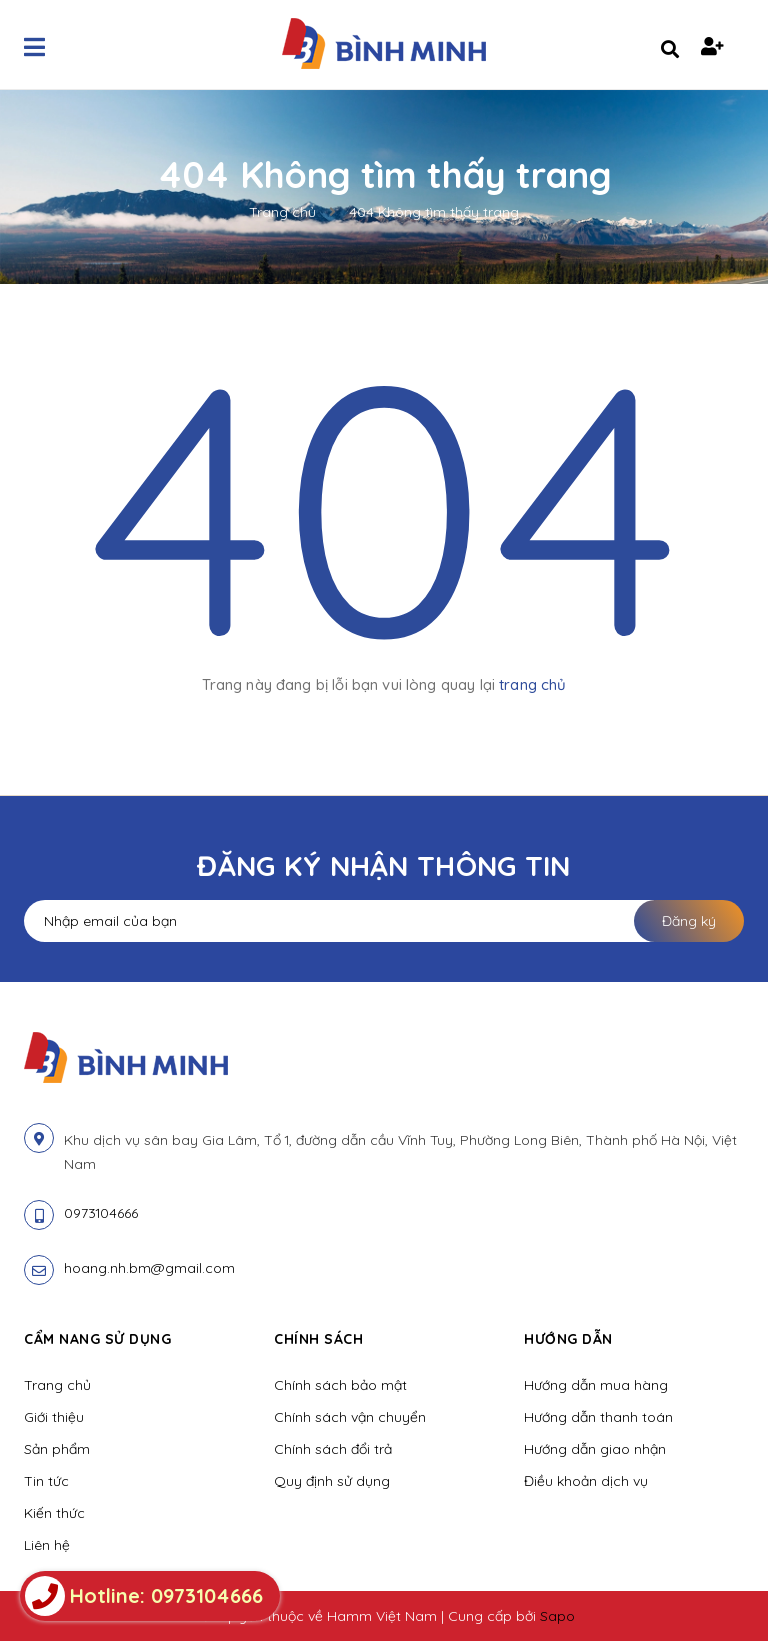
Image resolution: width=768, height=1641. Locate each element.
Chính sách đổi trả (333, 1449)
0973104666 (101, 1213)
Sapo (557, 1616)
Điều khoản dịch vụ (586, 1481)
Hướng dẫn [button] (568, 1339)
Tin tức (46, 1481)
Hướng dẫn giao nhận (595, 1449)
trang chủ (532, 684)
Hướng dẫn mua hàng (596, 1385)
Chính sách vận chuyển (350, 1417)
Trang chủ (57, 1385)
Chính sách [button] (318, 1339)
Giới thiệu (54, 1417)
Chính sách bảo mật (340, 1385)
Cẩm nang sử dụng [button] (97, 1339)
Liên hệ (47, 1545)
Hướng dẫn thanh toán (598, 1417)
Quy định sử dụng (332, 1481)
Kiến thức (54, 1513)
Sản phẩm (57, 1449)
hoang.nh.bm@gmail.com (149, 1268)
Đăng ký (689, 921)
